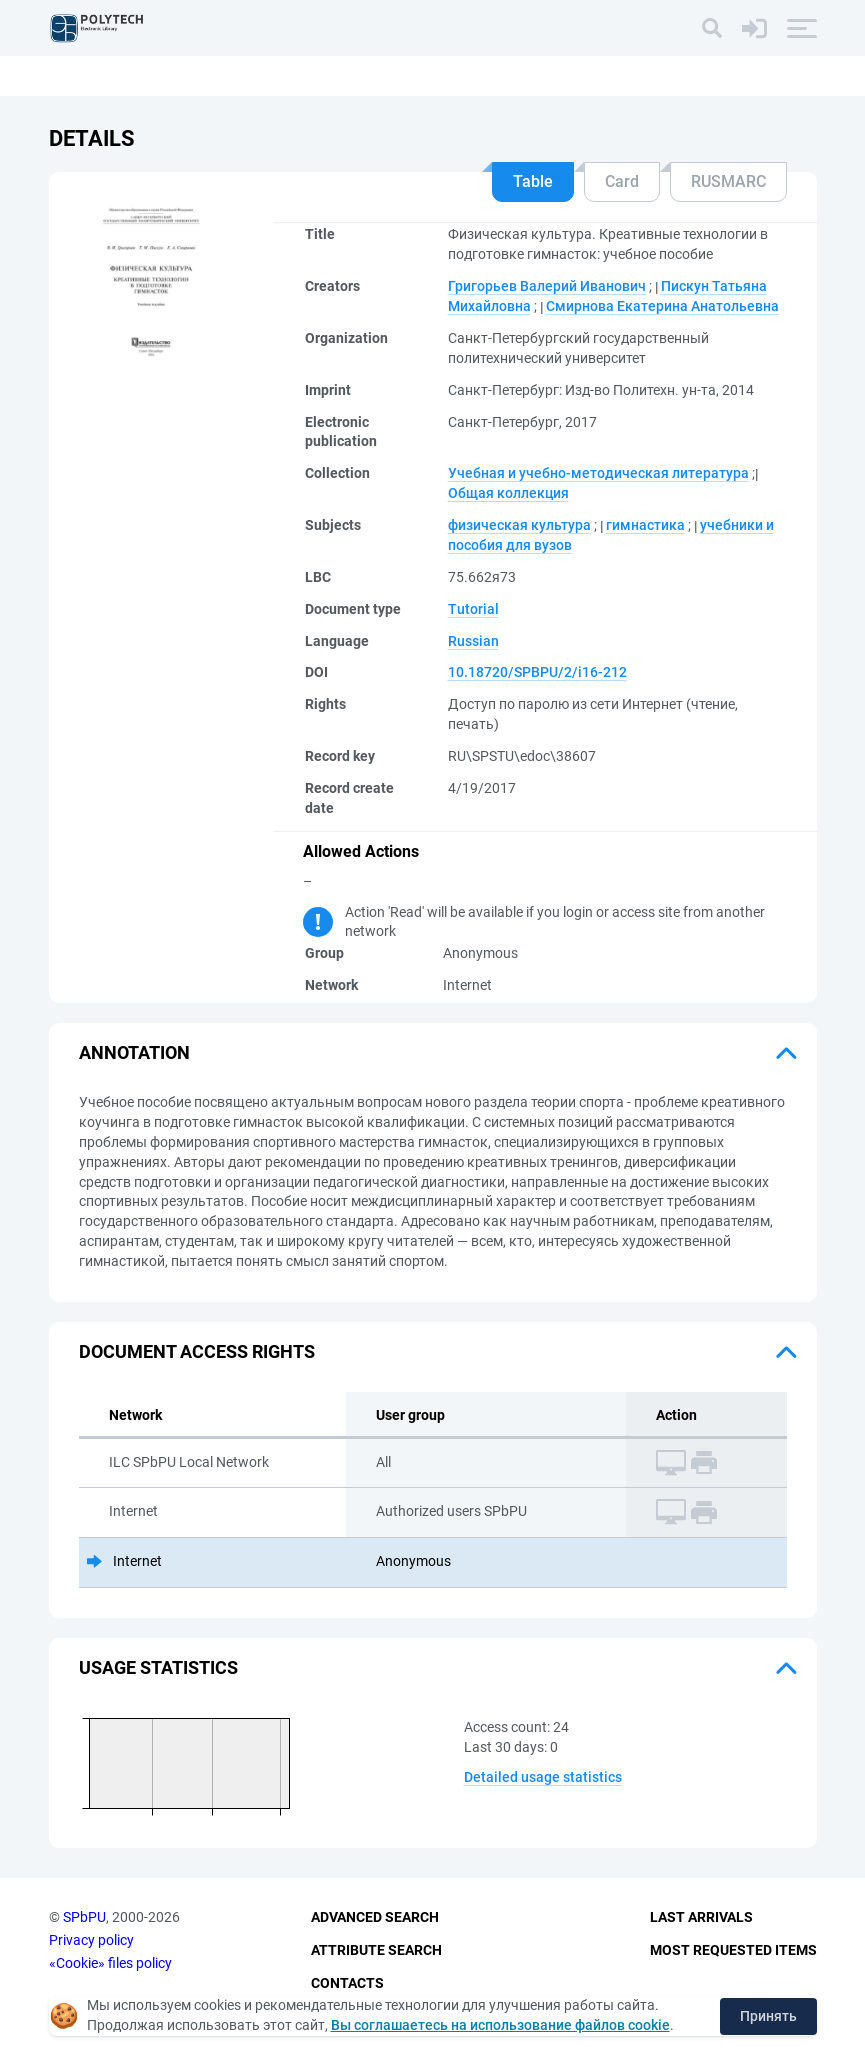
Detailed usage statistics (543, 1777)
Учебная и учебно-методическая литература (598, 473)
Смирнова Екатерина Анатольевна (662, 306)
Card (622, 181)
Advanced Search (375, 1917)
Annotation (134, 1052)
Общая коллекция (508, 493)
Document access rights (197, 1351)
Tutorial (473, 609)
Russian (473, 641)
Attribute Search (376, 1950)
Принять (768, 2016)
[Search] (712, 28)
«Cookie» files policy (110, 1963)
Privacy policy (91, 1940)
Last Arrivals (701, 1917)
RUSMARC (728, 181)
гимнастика (645, 525)
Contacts (347, 1983)
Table (533, 181)
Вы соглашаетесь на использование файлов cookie (500, 2025)
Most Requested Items (733, 1950)
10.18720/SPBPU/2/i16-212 (537, 672)
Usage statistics (158, 1667)
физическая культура (519, 525)
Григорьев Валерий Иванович (547, 286)
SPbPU (84, 1917)
